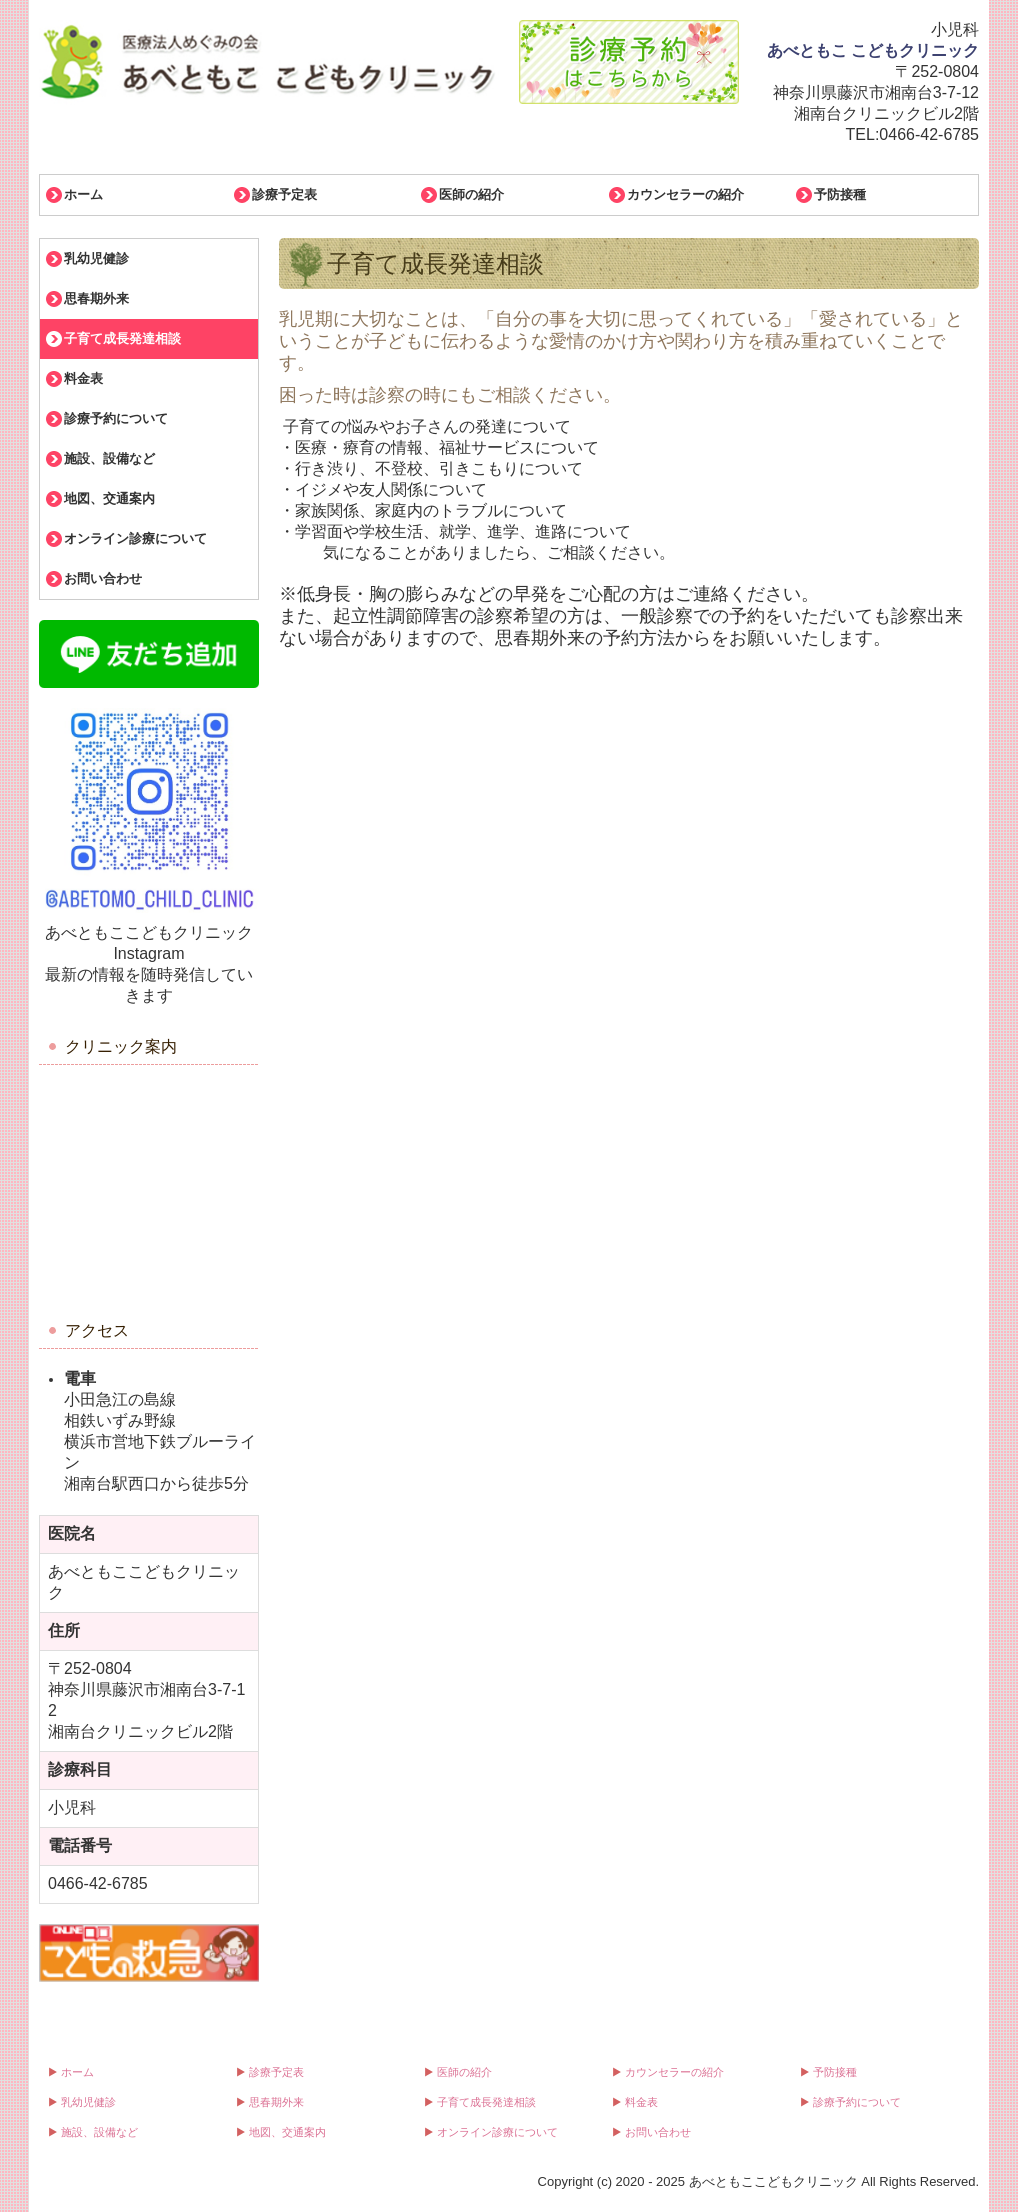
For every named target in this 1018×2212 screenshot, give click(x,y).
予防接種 (840, 194)
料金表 (83, 378)
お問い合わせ (103, 578)
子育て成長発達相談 (122, 338)
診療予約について (116, 418)
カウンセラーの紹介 (685, 194)
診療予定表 (284, 194)
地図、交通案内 (109, 498)
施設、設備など (109, 458)
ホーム (83, 194)
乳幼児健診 (96, 258)
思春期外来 (96, 298)
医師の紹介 (471, 194)
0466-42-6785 (929, 134)
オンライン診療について (135, 538)
